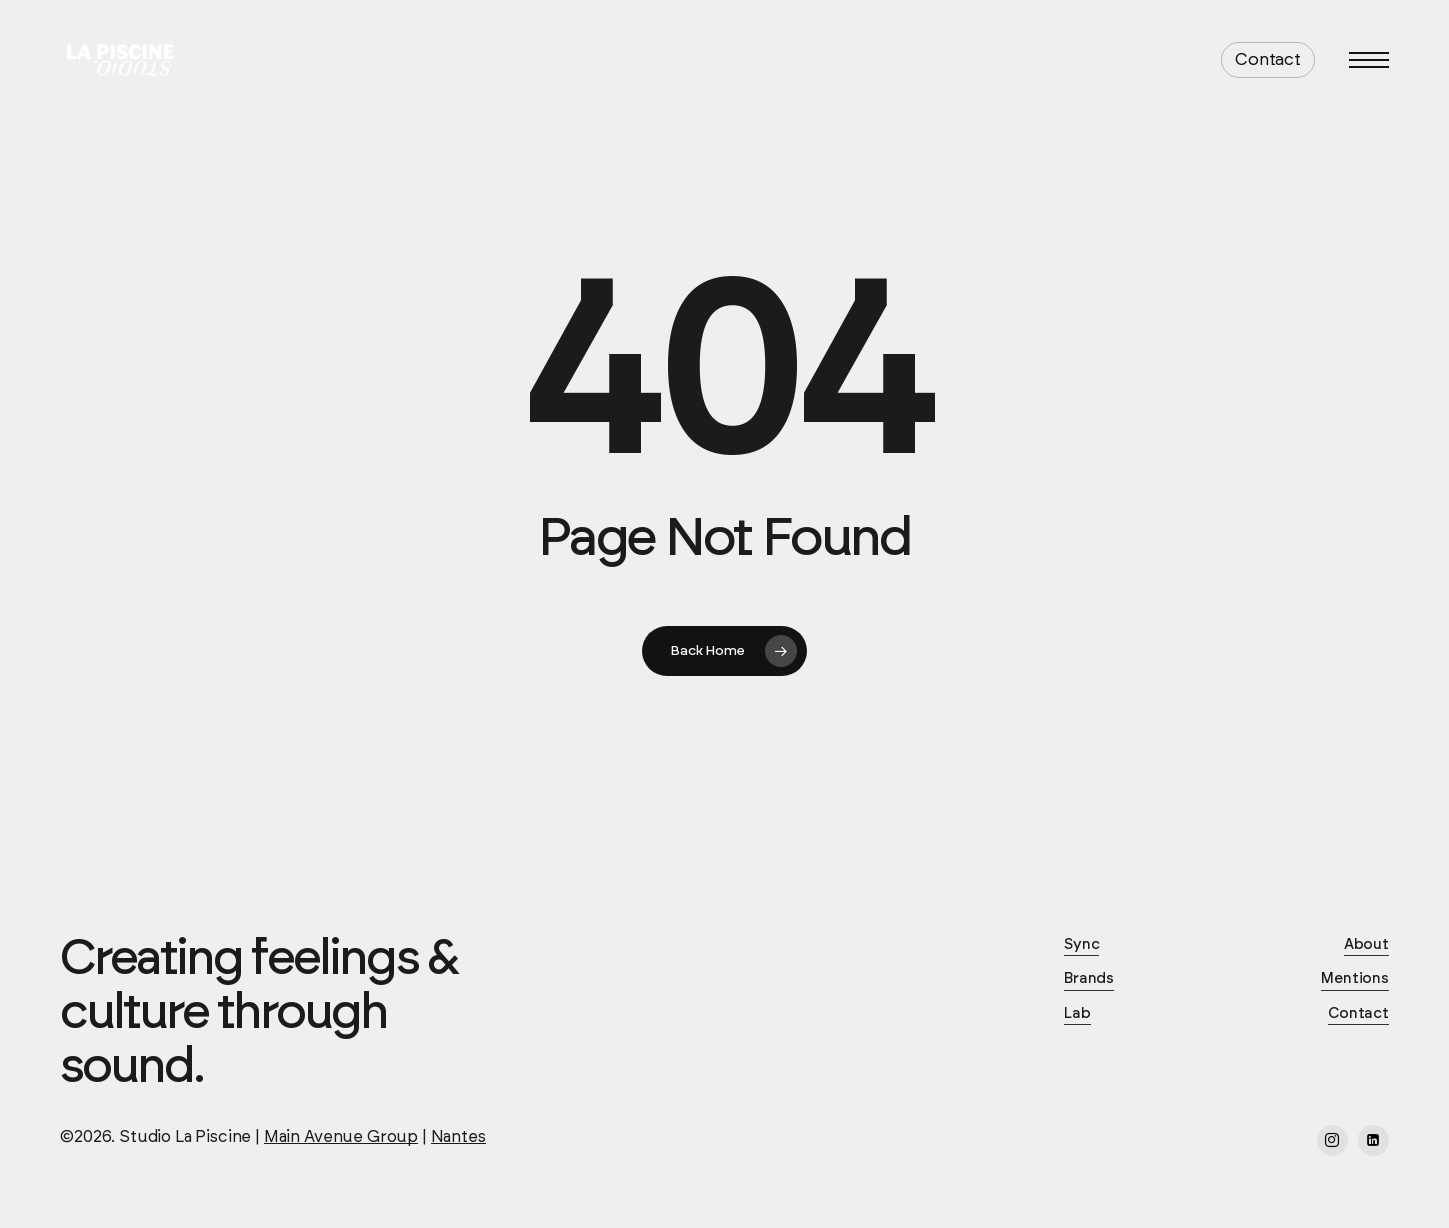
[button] (1369, 60)
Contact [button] (1358, 1013)
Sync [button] (1081, 944)
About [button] (1366, 944)
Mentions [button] (1355, 978)
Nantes (458, 1137)
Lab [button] (1077, 1013)
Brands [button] (1089, 978)
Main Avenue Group (341, 1137)
